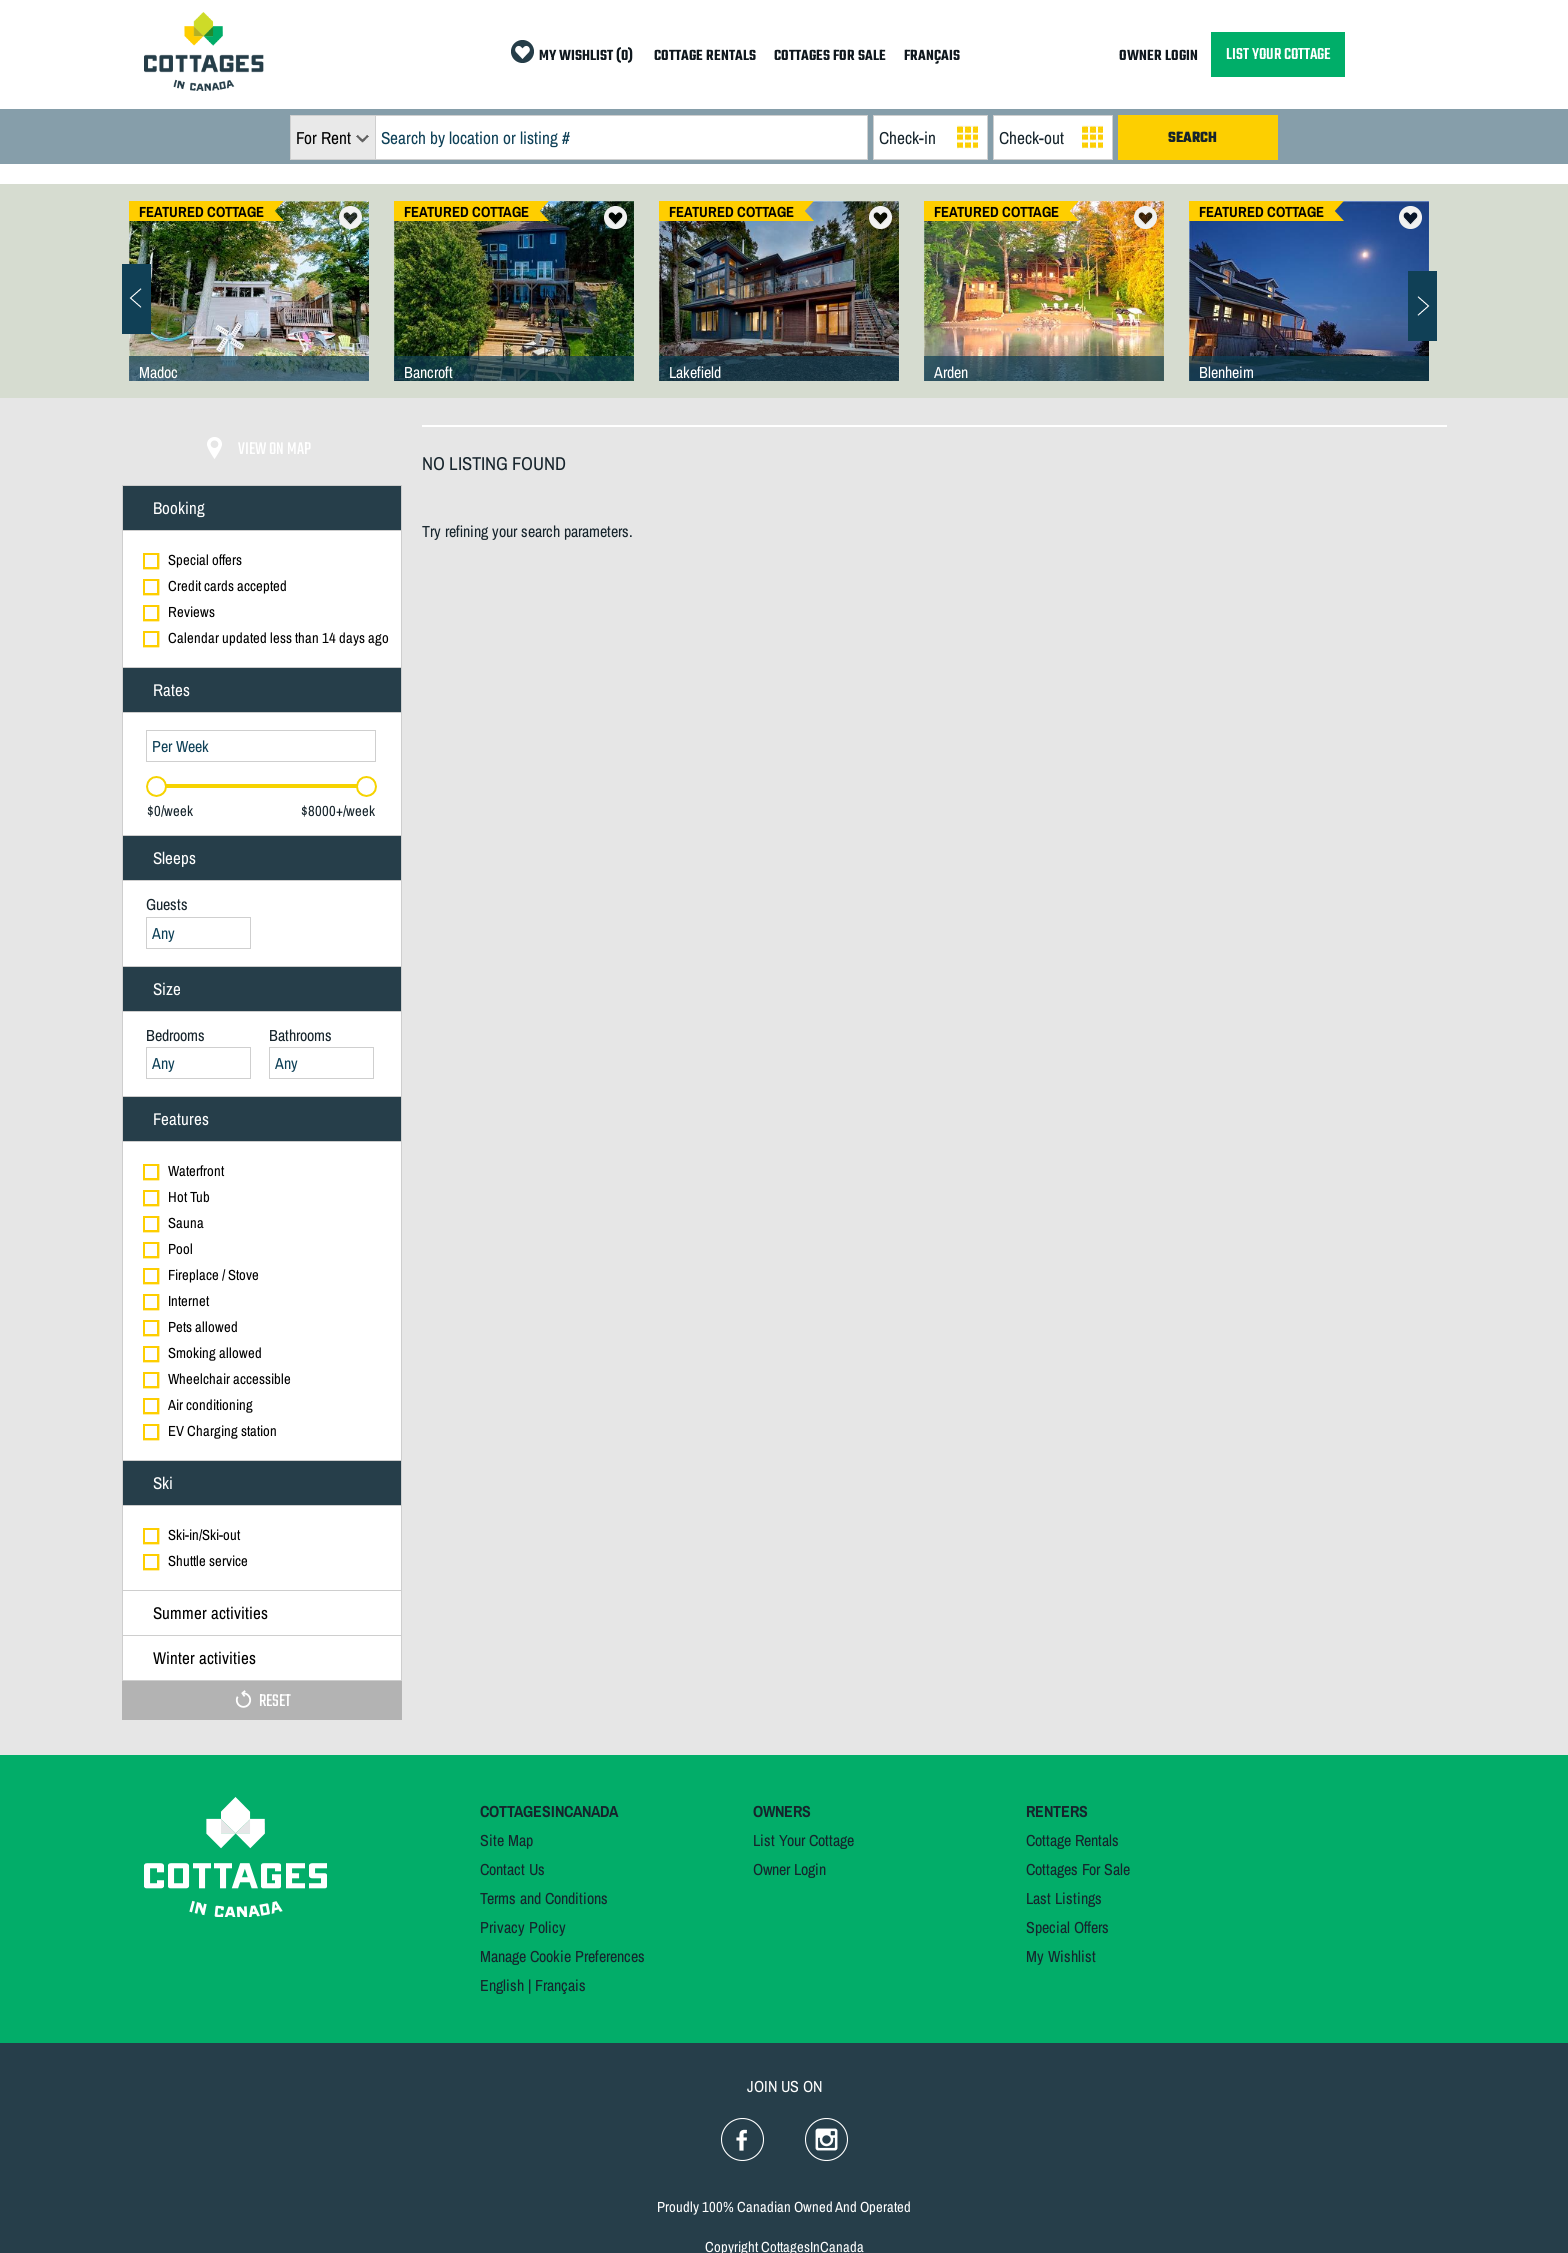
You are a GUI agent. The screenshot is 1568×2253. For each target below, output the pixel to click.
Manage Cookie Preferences (562, 1956)
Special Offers (1067, 1927)
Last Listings (1064, 1898)
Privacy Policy (523, 1927)
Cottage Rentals (1072, 1840)
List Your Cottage (803, 1840)
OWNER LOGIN (1158, 56)
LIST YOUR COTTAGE (1278, 54)
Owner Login (789, 1869)
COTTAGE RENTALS (705, 56)
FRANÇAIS (932, 56)
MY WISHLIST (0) (586, 56)
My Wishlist (1061, 1956)
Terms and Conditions (544, 1898)
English (502, 1985)
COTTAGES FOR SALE (830, 56)
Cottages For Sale (1078, 1869)
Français (560, 1985)
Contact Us (512, 1869)
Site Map (506, 1840)
